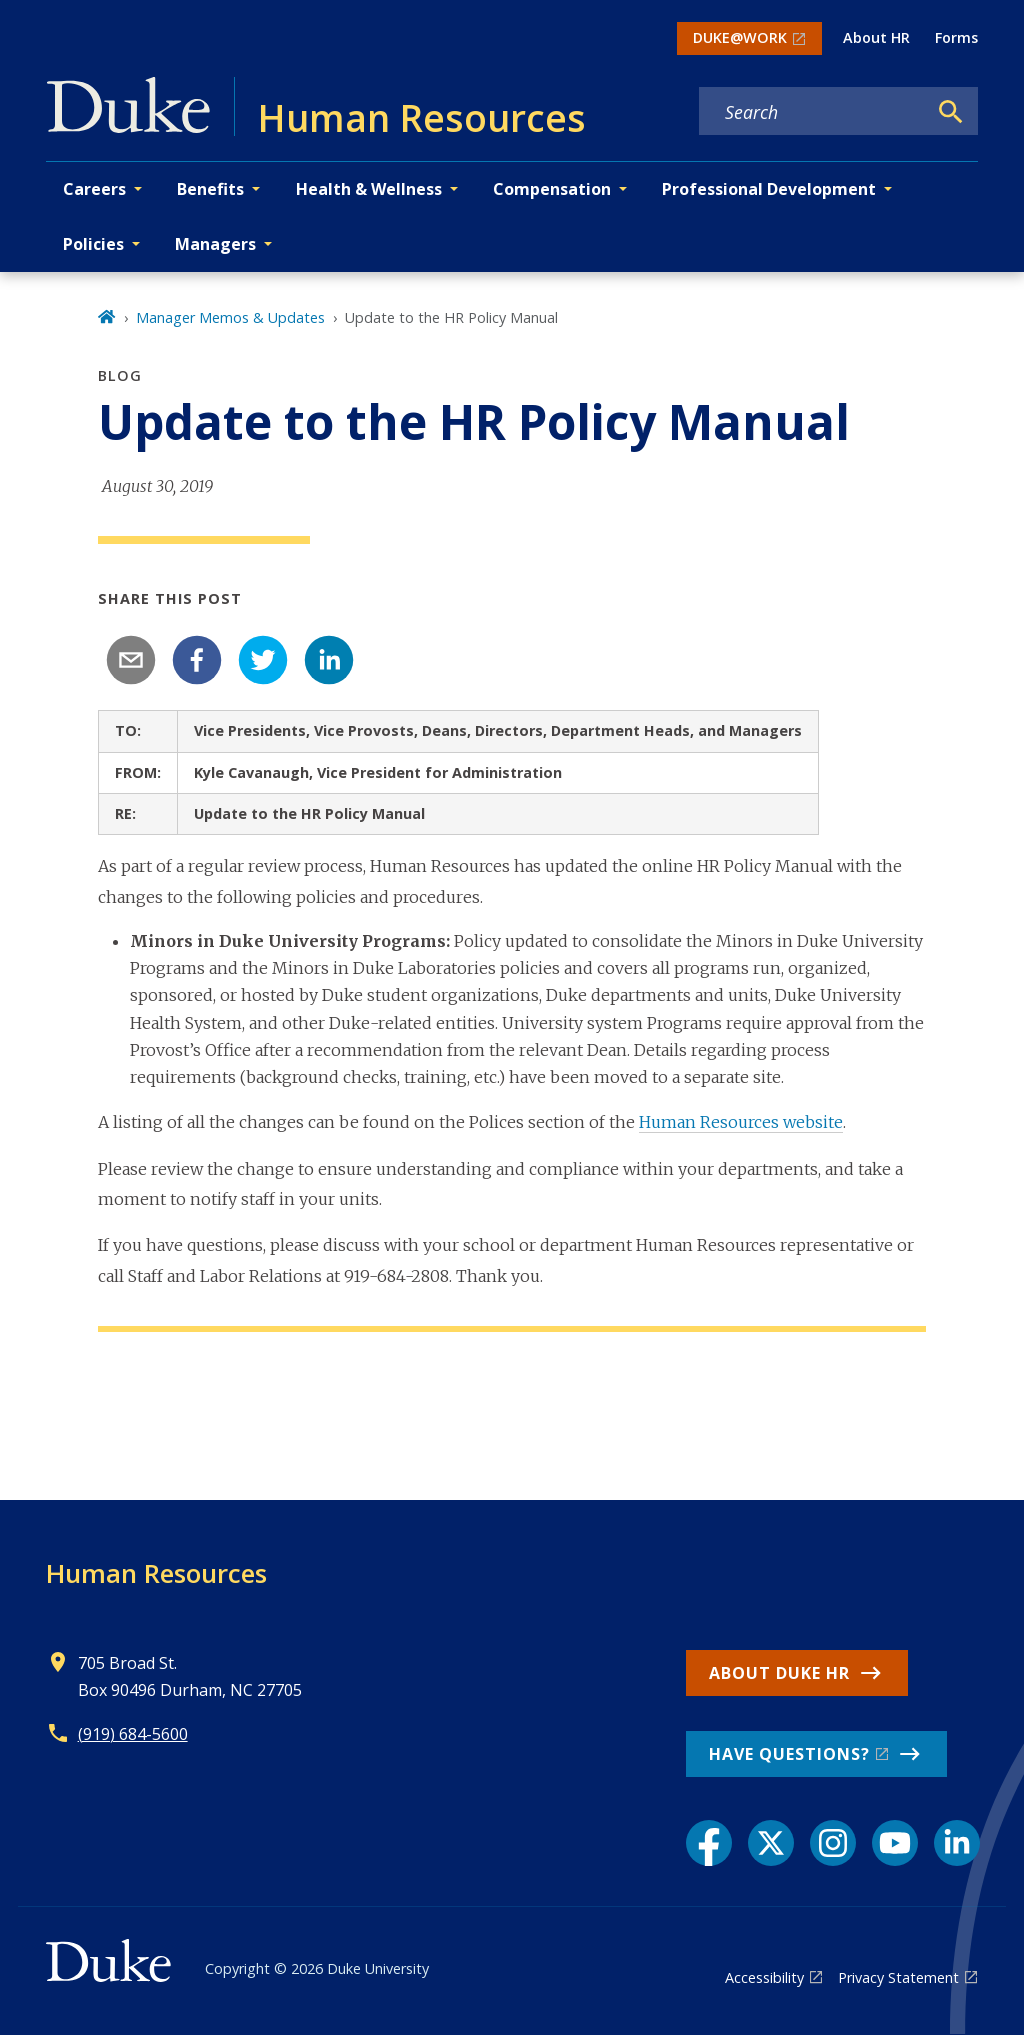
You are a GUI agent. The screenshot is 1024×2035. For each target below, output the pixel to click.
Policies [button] (93, 244)
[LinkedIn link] (957, 1843)
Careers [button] (94, 189)
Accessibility (764, 1977)
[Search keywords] (813, 112)
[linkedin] (329, 660)
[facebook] (197, 660)
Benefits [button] (210, 189)
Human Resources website (741, 1122)
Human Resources (156, 1573)
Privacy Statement (898, 1977)
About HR (876, 37)
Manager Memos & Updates (230, 317)
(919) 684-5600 (133, 1734)
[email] (131, 660)
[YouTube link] (895, 1843)
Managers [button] (215, 244)
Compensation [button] (552, 189)
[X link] (771, 1843)
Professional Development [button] (769, 189)
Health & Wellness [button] (369, 189)
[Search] (951, 112)
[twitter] (263, 660)
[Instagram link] (833, 1843)
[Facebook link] (709, 1843)
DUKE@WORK (740, 37)
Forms (956, 37)
